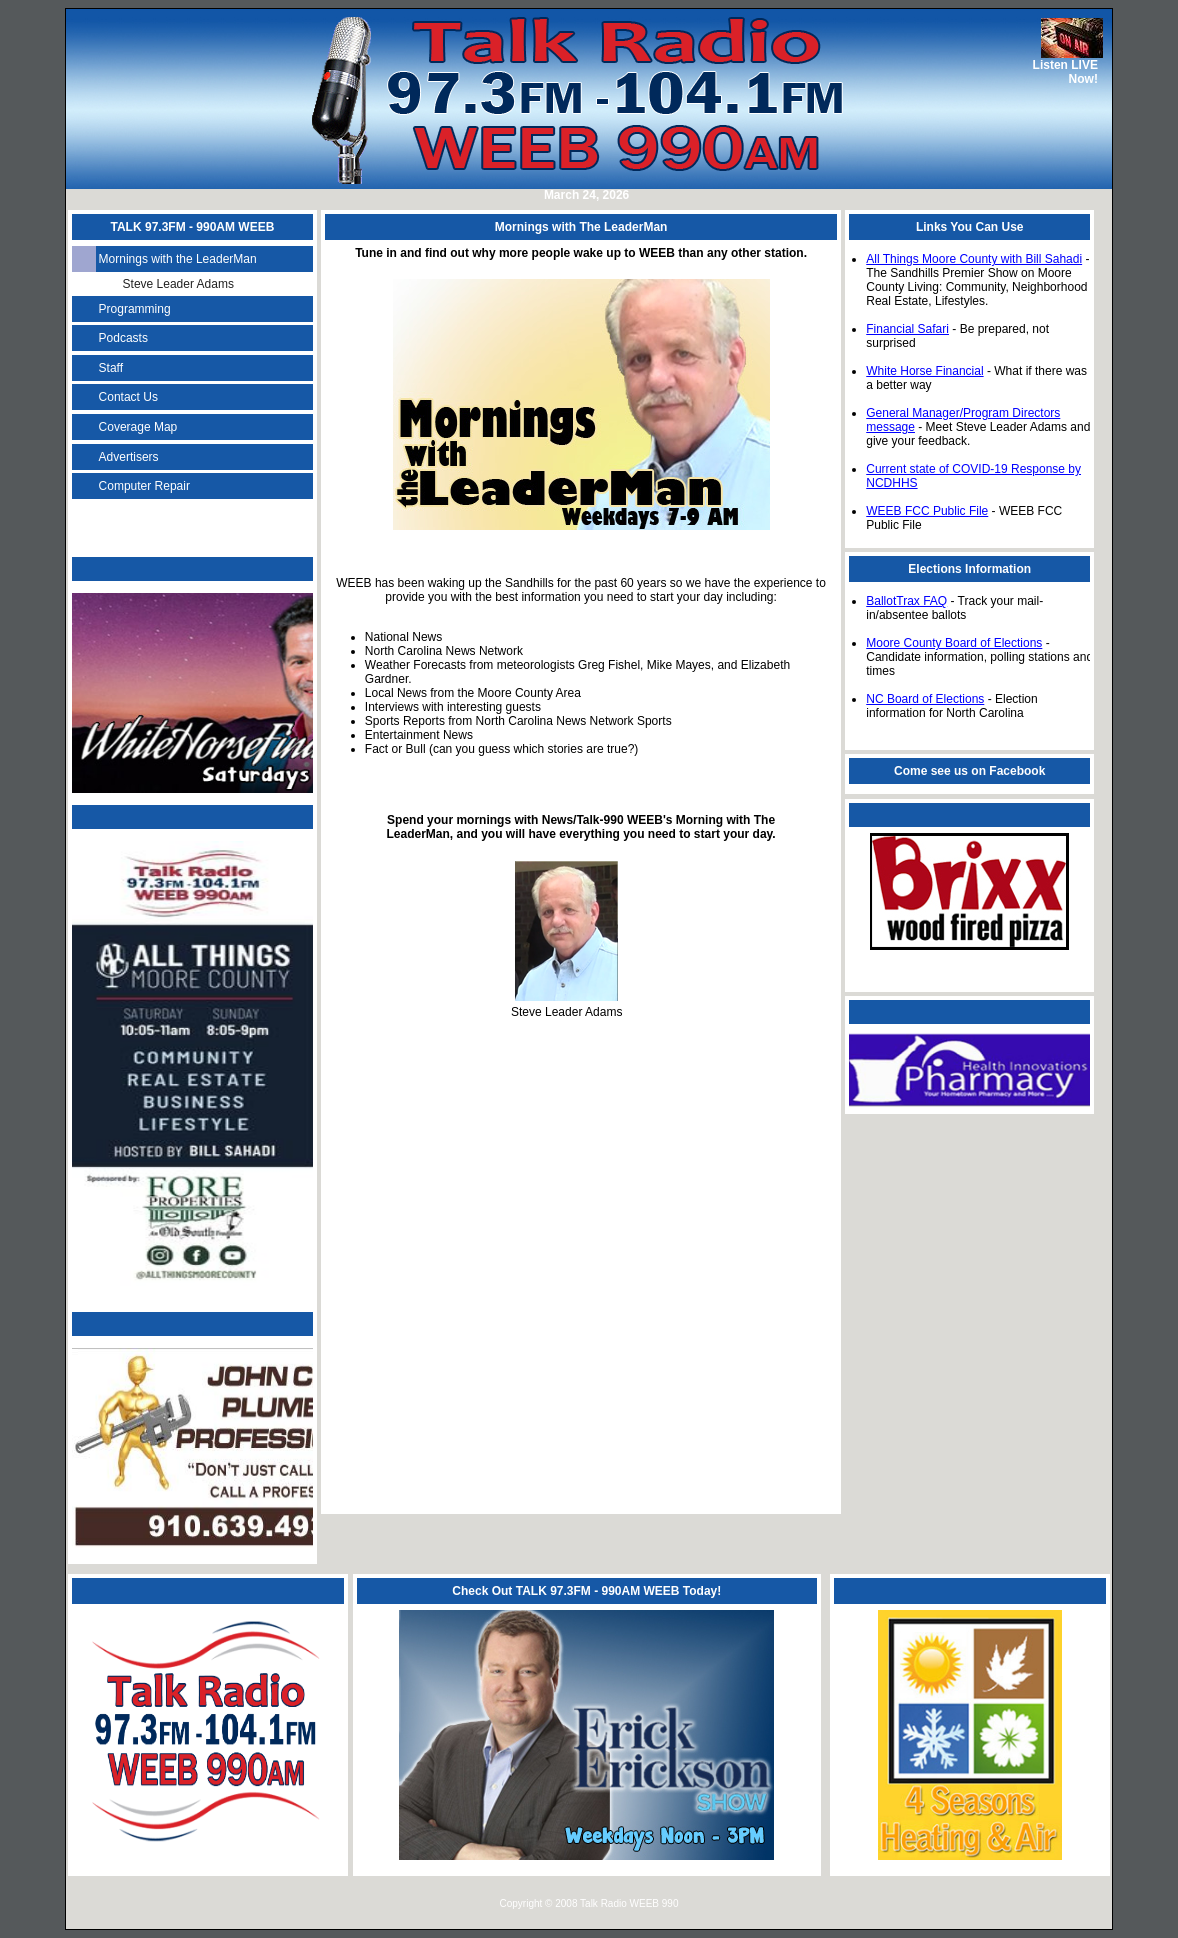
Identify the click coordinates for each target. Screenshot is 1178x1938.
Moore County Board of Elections (954, 643)
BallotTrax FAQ (906, 601)
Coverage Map (138, 427)
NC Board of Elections (925, 699)
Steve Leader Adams (178, 284)
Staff (111, 368)
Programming (135, 309)
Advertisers (129, 457)
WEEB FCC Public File (927, 511)
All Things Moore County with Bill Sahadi (974, 259)
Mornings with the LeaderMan (178, 259)
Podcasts (123, 338)
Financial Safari (907, 329)
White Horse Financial (924, 371)
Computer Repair (144, 486)
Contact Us (128, 397)
